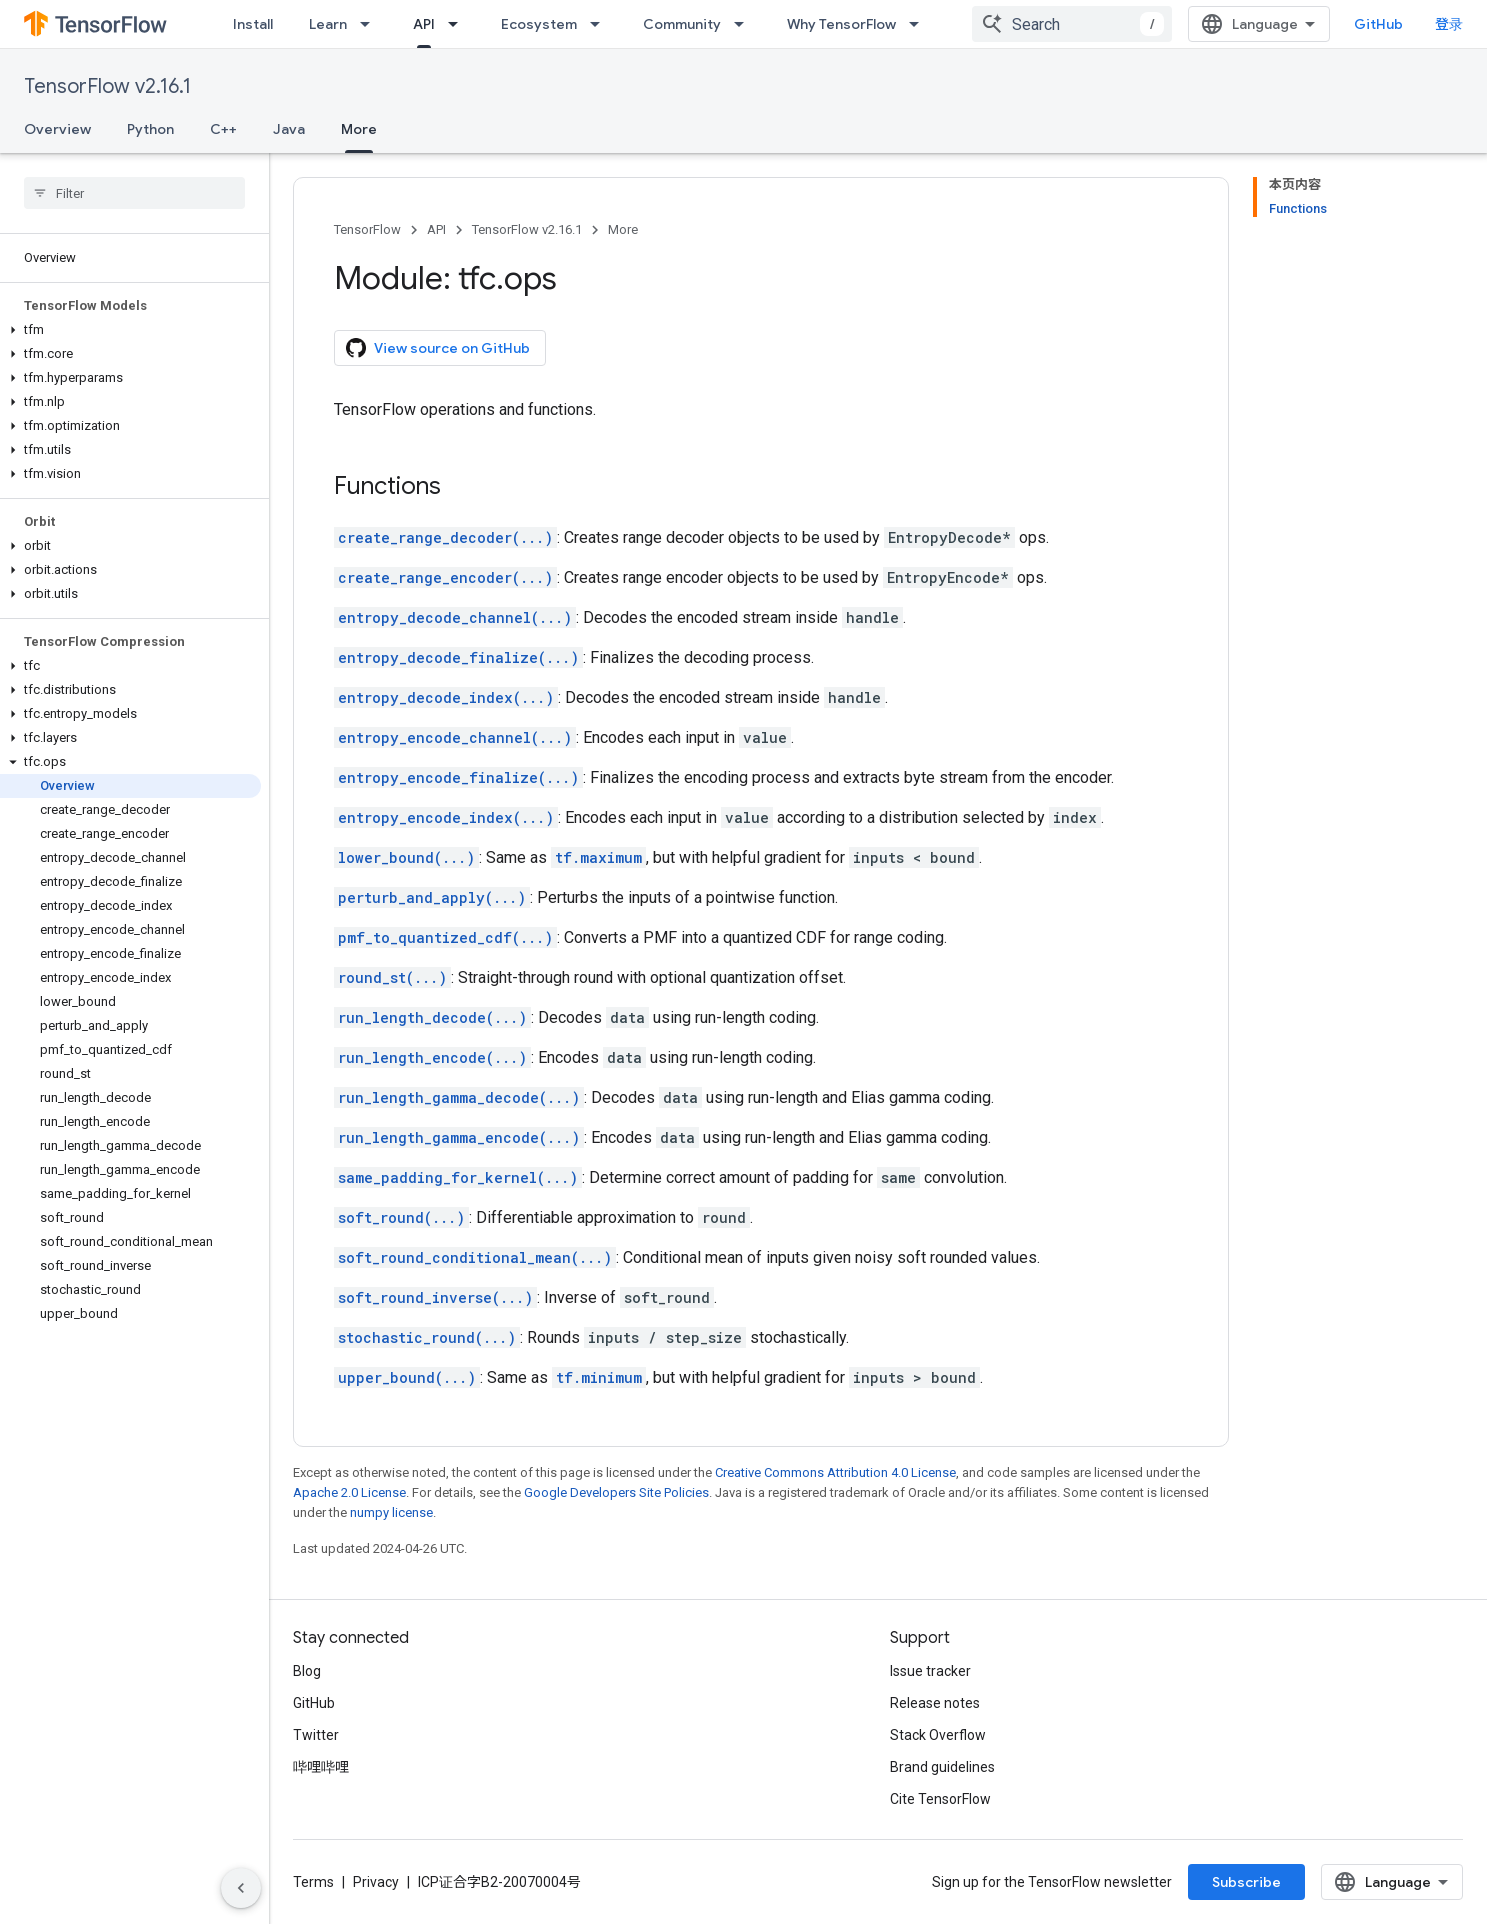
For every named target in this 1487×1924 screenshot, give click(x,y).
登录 (1449, 24)
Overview (57, 129)
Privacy (376, 1882)
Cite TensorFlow (940, 1799)
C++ (223, 129)
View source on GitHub (438, 348)
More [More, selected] (359, 129)
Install (253, 24)
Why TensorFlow (841, 24)
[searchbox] (134, 193)
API (436, 229)
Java (289, 129)
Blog (307, 1671)
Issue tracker (930, 1671)
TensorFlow (367, 229)
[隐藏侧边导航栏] (241, 1888)
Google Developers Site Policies (616, 1492)
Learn (328, 24)
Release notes (935, 1703)
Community (682, 24)
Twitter (316, 1735)
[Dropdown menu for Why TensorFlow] (920, 24)
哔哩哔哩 (321, 1767)
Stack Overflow (938, 1735)
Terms (313, 1882)
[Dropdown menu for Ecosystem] (601, 24)
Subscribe (1246, 1882)
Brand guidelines (942, 1767)
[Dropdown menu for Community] (745, 24)
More (623, 229)
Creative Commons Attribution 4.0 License (835, 1472)
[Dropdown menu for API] (459, 24)
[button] (130, 330)
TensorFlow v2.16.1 (107, 86)
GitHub (1378, 24)
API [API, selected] (424, 24)
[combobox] (1072, 24)
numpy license (391, 1512)
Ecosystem (539, 24)
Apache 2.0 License (349, 1492)
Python (150, 129)
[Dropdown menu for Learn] (371, 24)
